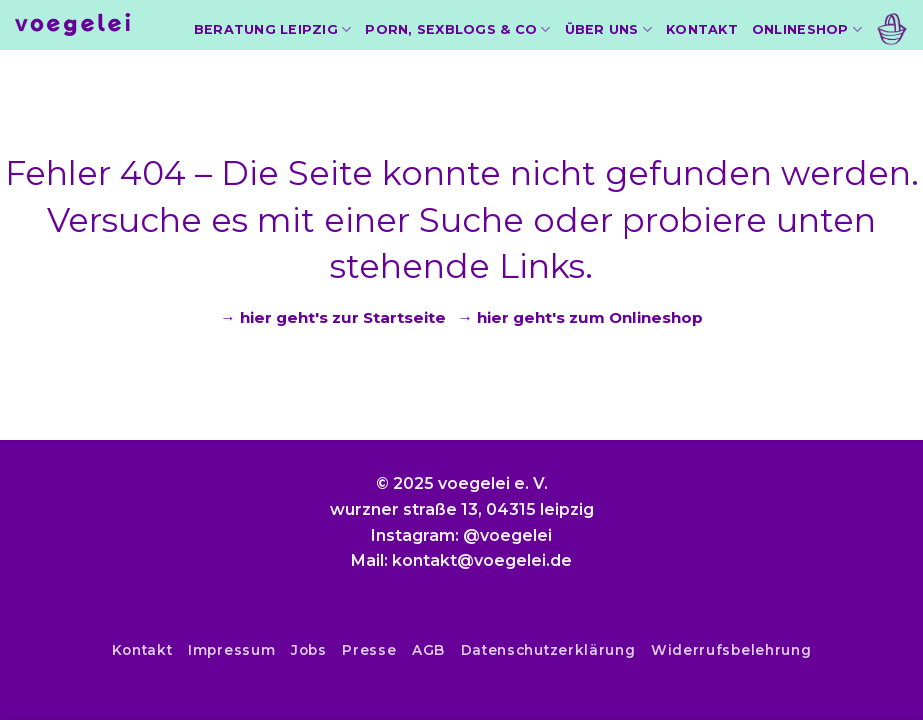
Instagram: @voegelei (461, 535)
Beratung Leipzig (273, 29)
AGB (428, 650)
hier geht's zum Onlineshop (590, 317)
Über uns (609, 29)
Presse (369, 650)
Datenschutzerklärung (548, 650)
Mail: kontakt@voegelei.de (461, 560)
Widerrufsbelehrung (731, 650)
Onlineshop (807, 29)
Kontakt (702, 29)
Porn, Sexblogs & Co (457, 29)
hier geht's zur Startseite (343, 317)
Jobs (309, 650)
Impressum (231, 650)
